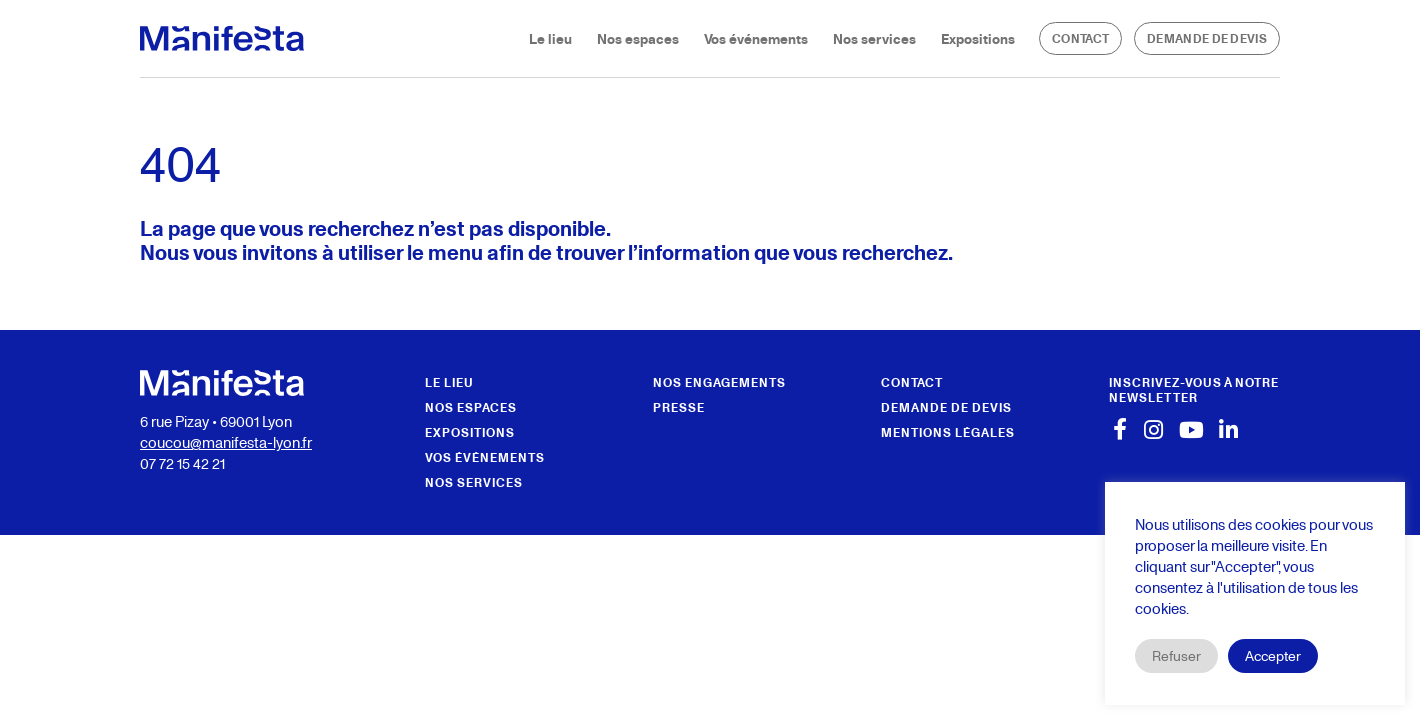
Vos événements (756, 38)
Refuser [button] (1176, 655)
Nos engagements (719, 382)
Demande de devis (1207, 38)
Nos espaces (638, 38)
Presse (679, 407)
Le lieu (550, 38)
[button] (1194, 390)
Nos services (874, 38)
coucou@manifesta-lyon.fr (226, 442)
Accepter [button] (1273, 655)
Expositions (978, 38)
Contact (1080, 38)
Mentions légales (948, 432)
